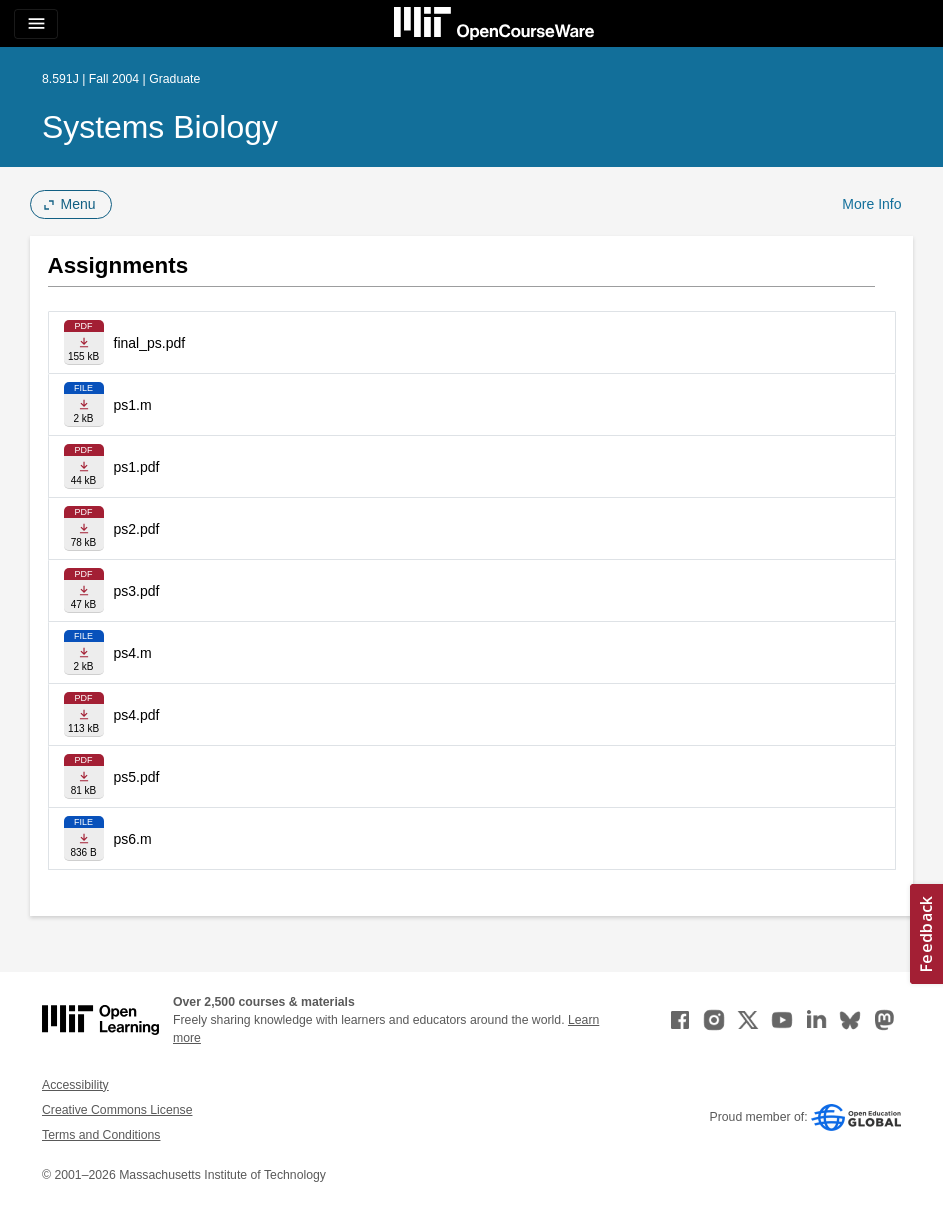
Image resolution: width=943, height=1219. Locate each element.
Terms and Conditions (101, 1135)
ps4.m (133, 653)
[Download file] (84, 342)
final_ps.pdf (150, 343)
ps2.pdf (137, 529)
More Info (871, 204)
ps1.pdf (137, 467)
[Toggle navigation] (36, 24)
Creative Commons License (117, 1110)
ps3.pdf (137, 591)
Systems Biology (160, 127)
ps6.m (133, 839)
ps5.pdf (137, 777)
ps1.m (133, 405)
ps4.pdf (137, 715)
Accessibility (75, 1085)
